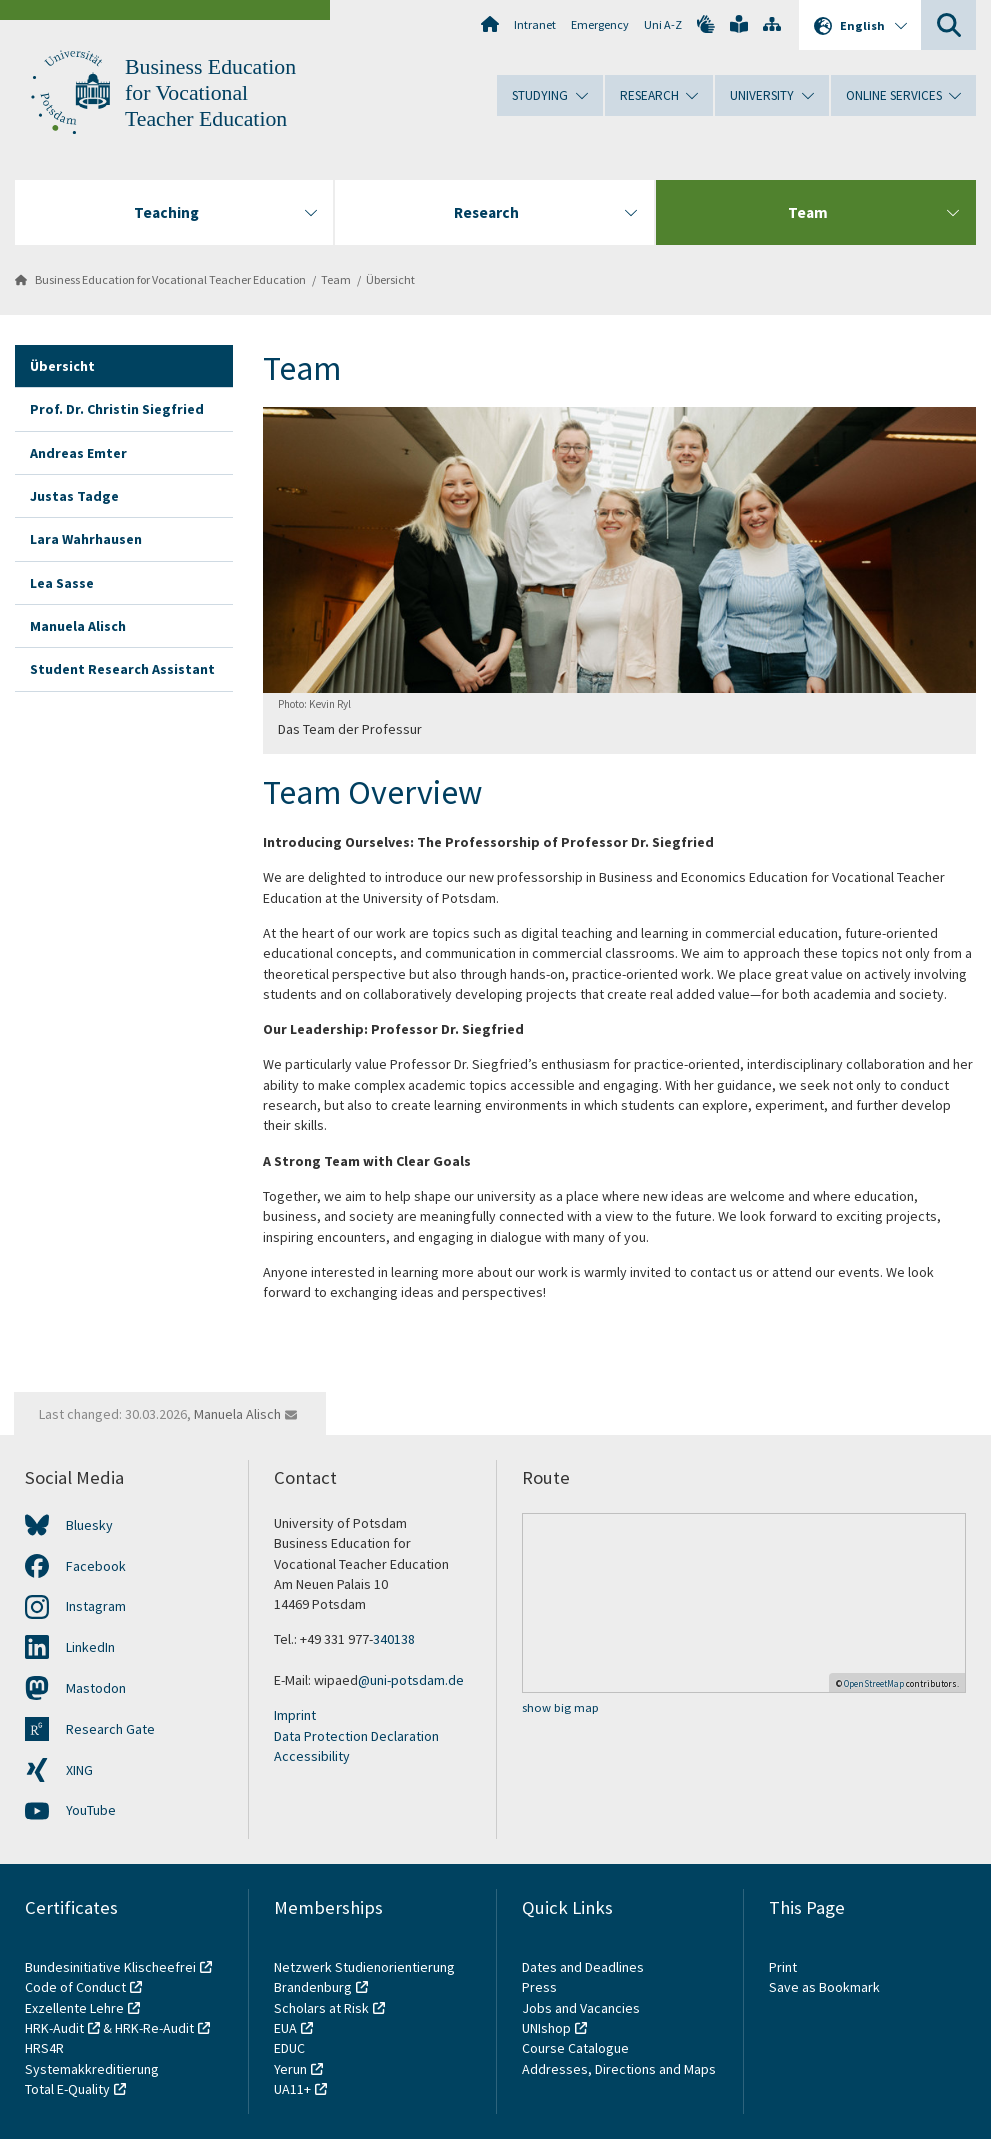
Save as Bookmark (824, 1987)
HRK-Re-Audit (154, 2028)
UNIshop (546, 2028)
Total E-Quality (67, 2089)
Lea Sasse (62, 583)
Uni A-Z (663, 24)
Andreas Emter (78, 453)
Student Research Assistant (122, 669)
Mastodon (96, 1688)
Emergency (600, 24)
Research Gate (110, 1729)
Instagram (96, 1606)
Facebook (96, 1566)
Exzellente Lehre (74, 2008)
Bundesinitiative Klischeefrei (110, 1967)
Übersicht (390, 279)
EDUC (289, 2048)
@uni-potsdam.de (411, 1680)
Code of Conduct (75, 1987)
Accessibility (312, 1756)
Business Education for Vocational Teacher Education (210, 93)
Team (336, 279)
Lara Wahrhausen (86, 539)
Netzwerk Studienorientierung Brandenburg (364, 1977)
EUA (285, 2028)
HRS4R (44, 2048)
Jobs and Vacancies (581, 2008)
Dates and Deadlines (583, 1967)
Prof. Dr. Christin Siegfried (117, 409)
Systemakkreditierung (92, 2069)
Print (783, 1967)
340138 (394, 1639)
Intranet (535, 24)
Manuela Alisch (78, 626)
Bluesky (89, 1525)
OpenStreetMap (874, 1683)
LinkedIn (90, 1647)
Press (539, 1987)
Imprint (295, 1715)
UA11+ (292, 2089)
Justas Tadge (74, 496)
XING (79, 1770)
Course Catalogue (575, 2048)
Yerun (290, 2069)
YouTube (91, 1810)
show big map (560, 1707)
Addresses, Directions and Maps (619, 2069)
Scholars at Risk (321, 2008)
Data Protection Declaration (356, 1736)
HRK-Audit (54, 2028)
